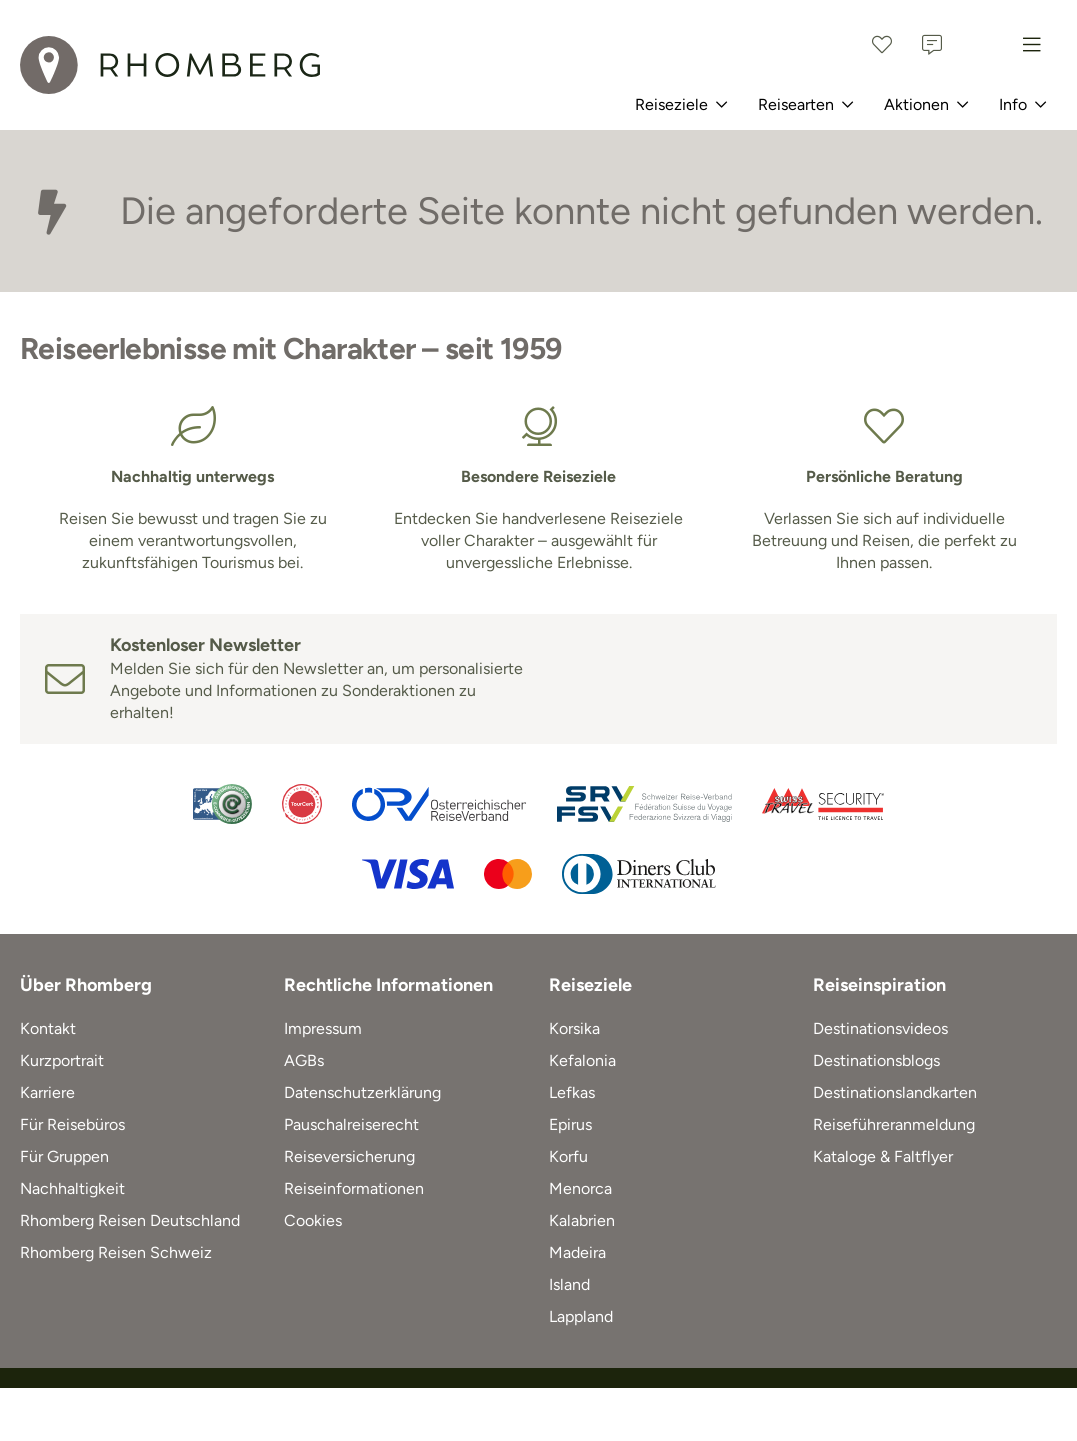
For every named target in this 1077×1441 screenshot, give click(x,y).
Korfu (568, 1156)
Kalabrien (582, 1220)
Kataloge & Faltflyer (883, 1156)
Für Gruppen (64, 1156)
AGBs (304, 1060)
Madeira (577, 1252)
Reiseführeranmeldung (894, 1124)
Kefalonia (582, 1060)
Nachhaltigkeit (72, 1188)
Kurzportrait (62, 1060)
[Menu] (1032, 45)
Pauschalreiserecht (351, 1124)
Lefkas (572, 1092)
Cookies (313, 1220)
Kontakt (48, 1028)
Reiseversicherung (349, 1156)
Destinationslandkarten (895, 1092)
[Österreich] (982, 45)
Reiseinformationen (354, 1188)
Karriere (47, 1092)
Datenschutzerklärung (362, 1092)
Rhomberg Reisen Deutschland (130, 1220)
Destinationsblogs (876, 1060)
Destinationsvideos (880, 1028)
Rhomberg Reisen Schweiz (116, 1252)
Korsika (574, 1028)
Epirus (570, 1124)
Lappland (581, 1316)
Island (569, 1284)
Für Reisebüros (72, 1124)
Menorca (580, 1188)
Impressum (323, 1028)
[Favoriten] (882, 45)
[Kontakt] (932, 45)
